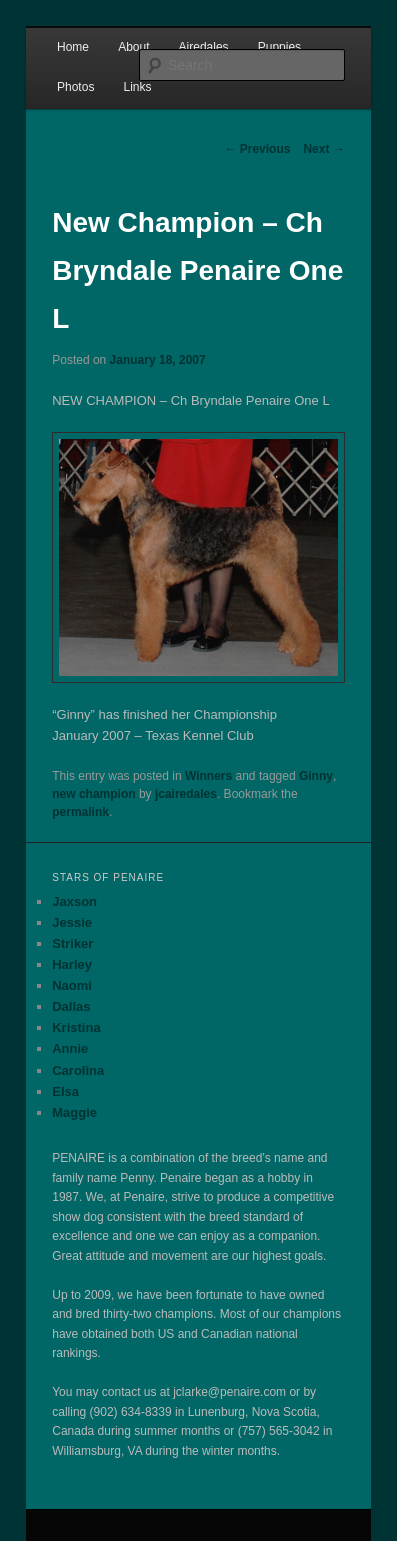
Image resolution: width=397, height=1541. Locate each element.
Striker (72, 943)
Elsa (65, 1091)
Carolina (78, 1070)
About (133, 47)
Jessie (72, 922)
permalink (80, 812)
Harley (72, 964)
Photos (75, 87)
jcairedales (186, 794)
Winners (208, 776)
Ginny (316, 776)
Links (137, 87)
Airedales (204, 47)
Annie (70, 1048)
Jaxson (74, 901)
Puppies (279, 47)
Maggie (74, 1112)
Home (73, 47)
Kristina (76, 1027)
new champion (93, 794)
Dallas (71, 1006)
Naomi (72, 985)
